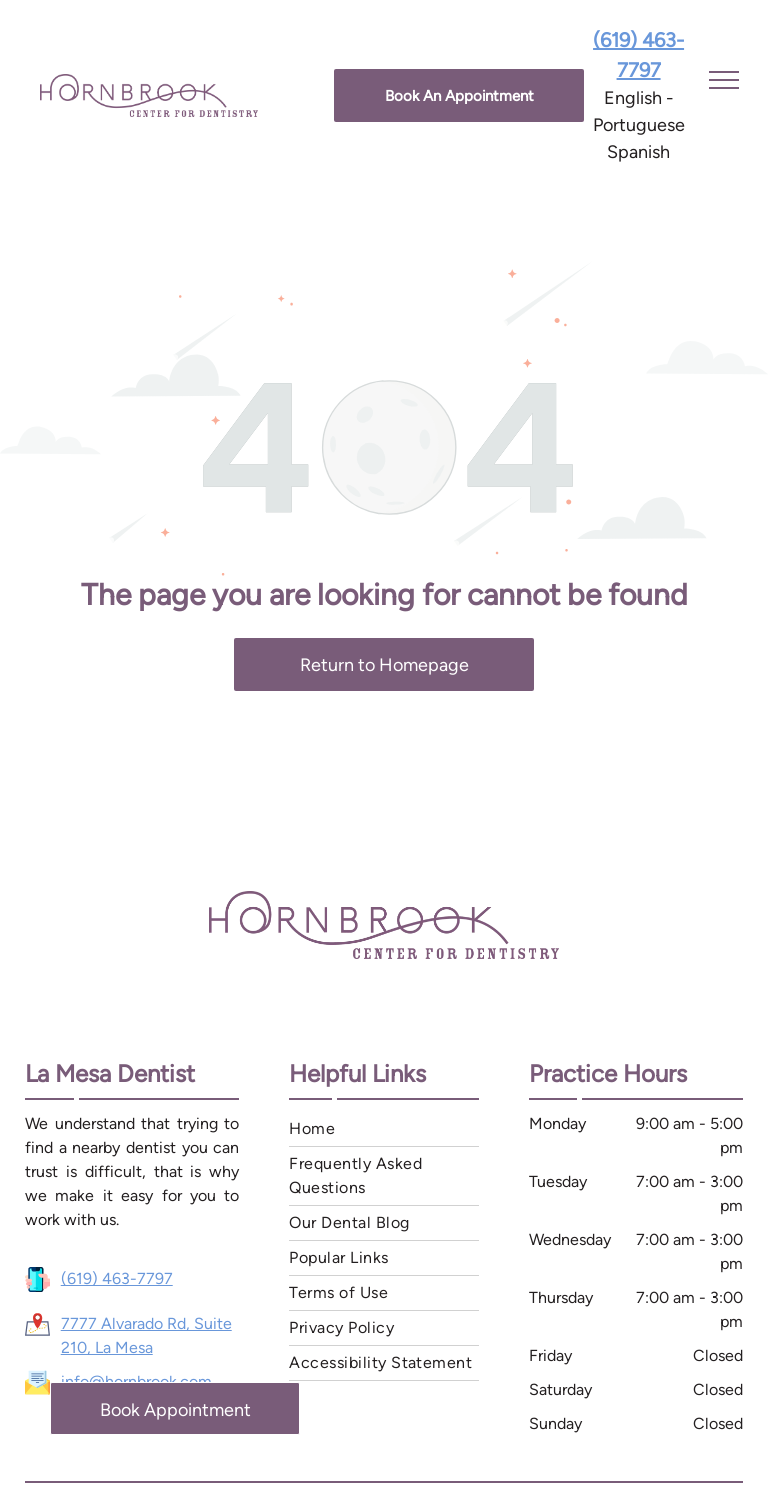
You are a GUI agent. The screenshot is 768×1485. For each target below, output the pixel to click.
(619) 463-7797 (117, 1278)
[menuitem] (383, 1129)
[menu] (724, 80)
